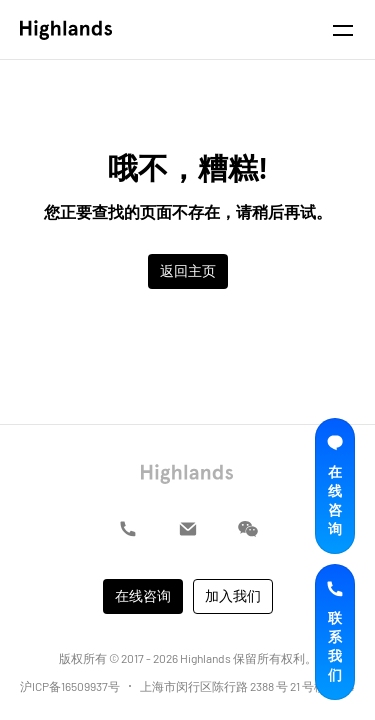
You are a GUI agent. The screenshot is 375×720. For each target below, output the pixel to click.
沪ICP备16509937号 (70, 686)
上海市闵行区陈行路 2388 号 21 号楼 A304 (247, 686)
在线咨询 (143, 595)
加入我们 (233, 595)
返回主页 (188, 270)
